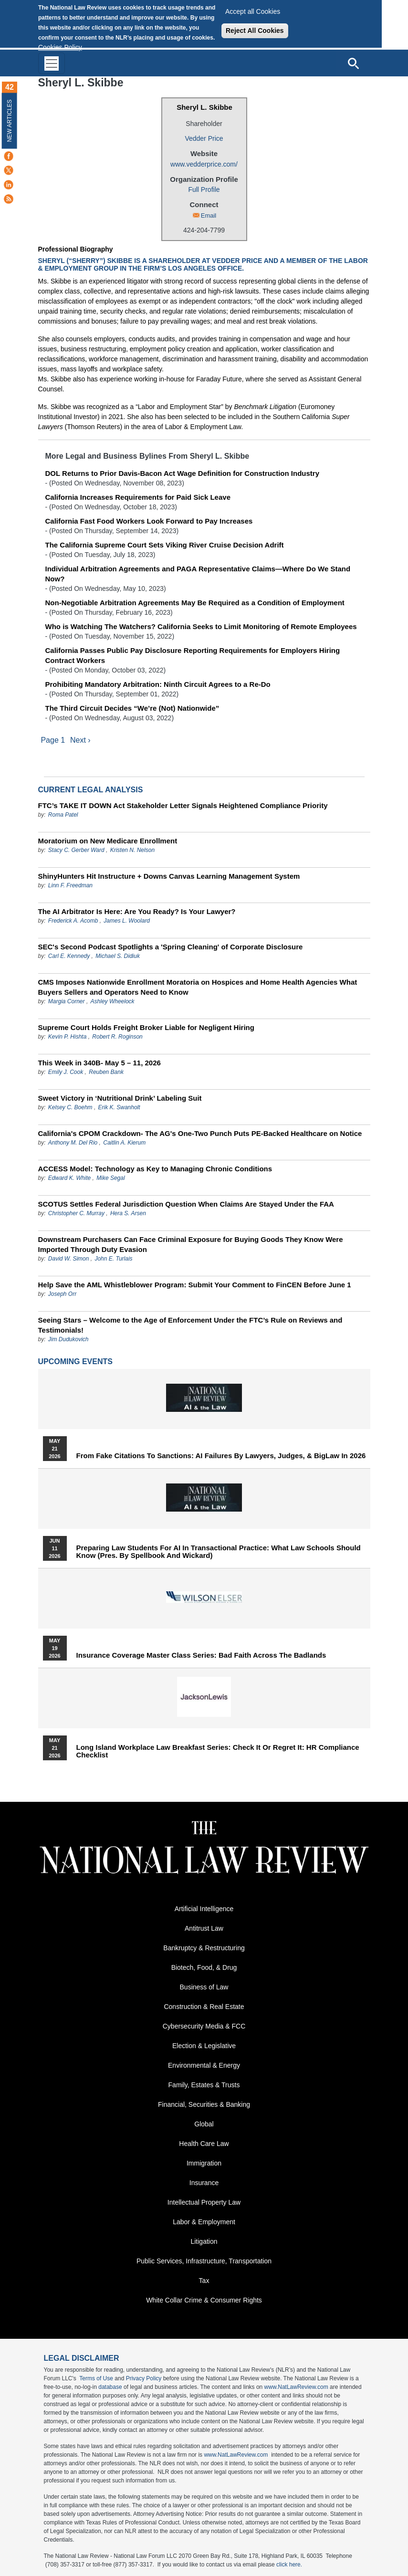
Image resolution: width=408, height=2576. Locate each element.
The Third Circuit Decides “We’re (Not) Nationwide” (132, 708)
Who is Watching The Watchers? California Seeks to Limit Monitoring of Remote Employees (201, 626)
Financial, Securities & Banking (204, 2104)
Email (209, 215)
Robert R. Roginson (117, 1036)
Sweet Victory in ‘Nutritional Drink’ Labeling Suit (120, 1098)
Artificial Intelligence (204, 1909)
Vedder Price (204, 138)
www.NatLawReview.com (296, 2387)
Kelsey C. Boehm (70, 1107)
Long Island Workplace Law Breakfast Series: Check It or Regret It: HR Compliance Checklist (217, 1751)
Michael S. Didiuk (117, 956)
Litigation (203, 2241)
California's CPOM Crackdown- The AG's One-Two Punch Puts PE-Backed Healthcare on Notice (200, 1133)
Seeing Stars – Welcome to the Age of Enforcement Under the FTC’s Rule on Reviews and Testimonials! (190, 1325)
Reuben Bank (106, 1072)
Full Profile (204, 189)
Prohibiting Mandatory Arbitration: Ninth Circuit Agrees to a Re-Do (158, 684)
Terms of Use (96, 2378)
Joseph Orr (62, 1294)
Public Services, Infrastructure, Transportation (204, 2261)
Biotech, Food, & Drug (204, 1967)
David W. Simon (68, 1258)
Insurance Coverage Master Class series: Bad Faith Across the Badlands (201, 1655)
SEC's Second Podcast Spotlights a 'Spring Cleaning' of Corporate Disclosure (170, 947)
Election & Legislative (204, 2046)
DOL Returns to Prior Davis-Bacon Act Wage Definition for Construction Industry (182, 473)
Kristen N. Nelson (132, 850)
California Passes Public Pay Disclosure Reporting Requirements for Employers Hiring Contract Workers (192, 655)
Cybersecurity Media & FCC (204, 2026)
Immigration (204, 2163)
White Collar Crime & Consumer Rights (204, 2300)
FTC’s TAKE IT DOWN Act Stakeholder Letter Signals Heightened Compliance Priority (183, 805)
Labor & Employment (204, 2222)
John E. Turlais (113, 1258)
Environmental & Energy (204, 2065)
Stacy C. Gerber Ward (76, 850)
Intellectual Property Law (204, 2202)
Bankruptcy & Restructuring (203, 1948)
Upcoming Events (75, 1361)
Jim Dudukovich (68, 1339)
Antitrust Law (204, 1928)
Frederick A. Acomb (73, 920)
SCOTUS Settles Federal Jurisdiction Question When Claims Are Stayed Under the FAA (186, 1204)
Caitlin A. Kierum (124, 1142)
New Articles (9, 120)
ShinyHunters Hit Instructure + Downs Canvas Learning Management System (169, 876)
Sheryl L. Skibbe (204, 107)
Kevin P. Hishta (67, 1036)
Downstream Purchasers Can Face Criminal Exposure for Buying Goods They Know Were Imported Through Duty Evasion (190, 1244)
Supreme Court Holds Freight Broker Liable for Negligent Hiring (146, 1027)
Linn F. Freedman (70, 885)
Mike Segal (110, 1178)
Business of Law (204, 1987)
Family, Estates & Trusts (204, 2085)
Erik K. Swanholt (119, 1107)
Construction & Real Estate (204, 2006)
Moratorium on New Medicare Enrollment (108, 841)
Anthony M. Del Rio (72, 1142)
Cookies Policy (60, 47)
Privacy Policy (144, 2378)
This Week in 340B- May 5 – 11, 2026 (99, 1063)
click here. (289, 2564)
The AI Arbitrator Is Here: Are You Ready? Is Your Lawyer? (137, 911)
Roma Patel (63, 814)
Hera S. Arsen (128, 1213)
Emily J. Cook (65, 1072)
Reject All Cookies (255, 30)
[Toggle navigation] (51, 63)
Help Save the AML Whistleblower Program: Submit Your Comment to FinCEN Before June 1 (194, 1285)
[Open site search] (353, 63)
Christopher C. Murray (77, 1213)
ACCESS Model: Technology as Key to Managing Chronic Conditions (155, 1169)
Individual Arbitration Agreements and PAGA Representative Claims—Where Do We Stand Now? (198, 574)
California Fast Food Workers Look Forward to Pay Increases (149, 521)
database (110, 2387)
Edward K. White (69, 1178)
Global (203, 2124)
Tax (204, 2280)
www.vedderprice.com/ (204, 164)
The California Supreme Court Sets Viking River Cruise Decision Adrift (164, 545)
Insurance (204, 2183)
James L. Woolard (127, 920)
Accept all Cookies (252, 11)
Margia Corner (66, 1001)
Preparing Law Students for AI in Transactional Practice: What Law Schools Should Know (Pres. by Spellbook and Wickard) (218, 1551)
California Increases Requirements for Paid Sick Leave (138, 497)
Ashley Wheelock (113, 1001)
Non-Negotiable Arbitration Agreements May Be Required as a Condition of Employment (195, 603)
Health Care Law (204, 2143)
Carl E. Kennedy (69, 956)
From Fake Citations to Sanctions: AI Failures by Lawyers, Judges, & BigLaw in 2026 (221, 1456)
